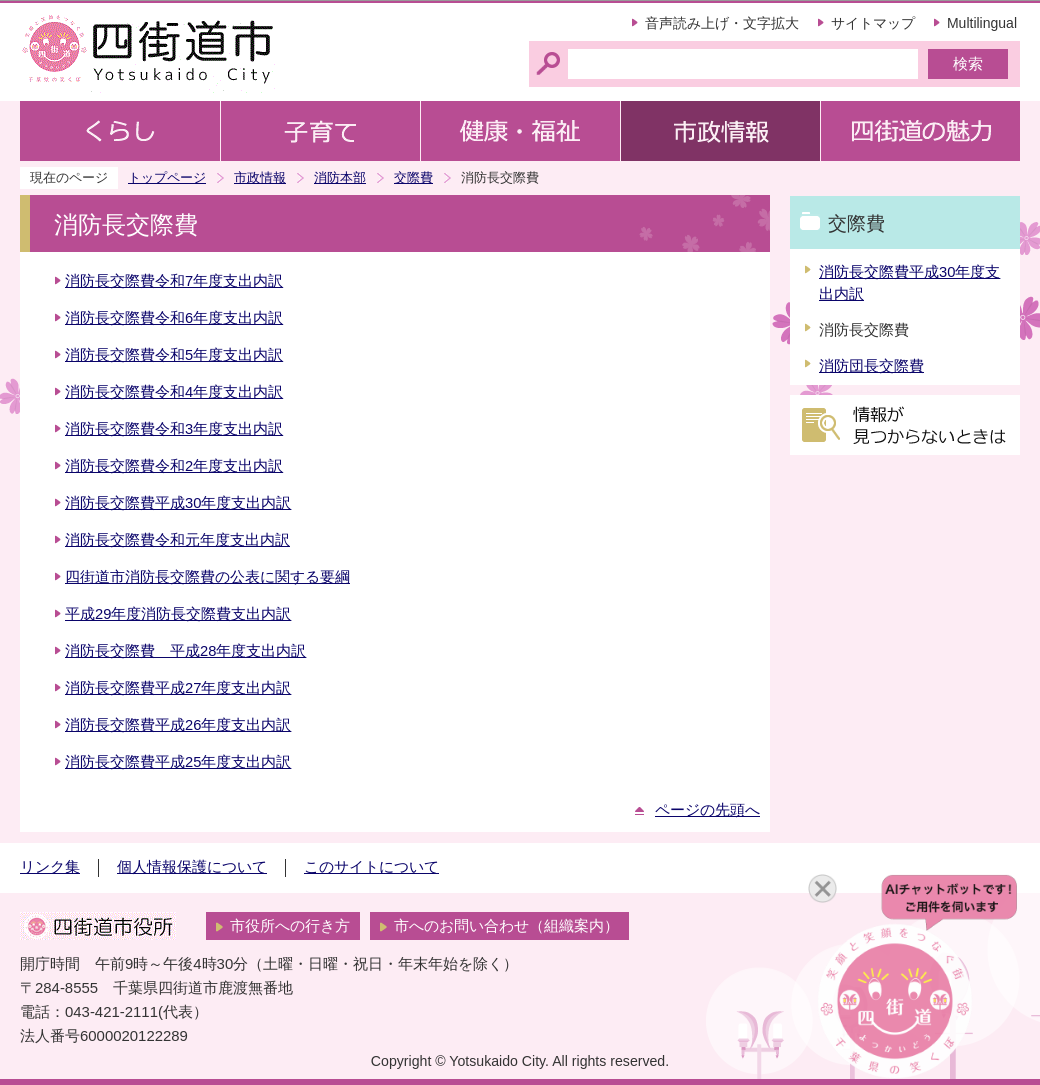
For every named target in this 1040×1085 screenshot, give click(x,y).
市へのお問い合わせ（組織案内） (506, 926)
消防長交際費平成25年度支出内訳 (178, 762)
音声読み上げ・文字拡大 (722, 23)
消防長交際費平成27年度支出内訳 (178, 688)
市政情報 (260, 177)
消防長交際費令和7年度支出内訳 (174, 281)
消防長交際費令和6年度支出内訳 (174, 318)
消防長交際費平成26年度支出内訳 (178, 725)
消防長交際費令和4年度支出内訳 (174, 392)
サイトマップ (873, 23)
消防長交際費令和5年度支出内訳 (174, 355)
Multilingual (982, 23)
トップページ (167, 177)
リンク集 (50, 867)
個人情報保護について (192, 867)
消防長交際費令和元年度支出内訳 (177, 540)
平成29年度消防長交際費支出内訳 (178, 614)
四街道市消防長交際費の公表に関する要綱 (207, 577)
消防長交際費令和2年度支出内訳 (174, 466)
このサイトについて (371, 867)
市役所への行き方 (290, 926)
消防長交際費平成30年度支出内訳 (178, 503)
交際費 (413, 177)
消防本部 (340, 177)
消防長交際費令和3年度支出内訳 (174, 429)
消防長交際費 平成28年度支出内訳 (185, 651)
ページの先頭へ (707, 810)
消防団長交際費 (871, 366)
